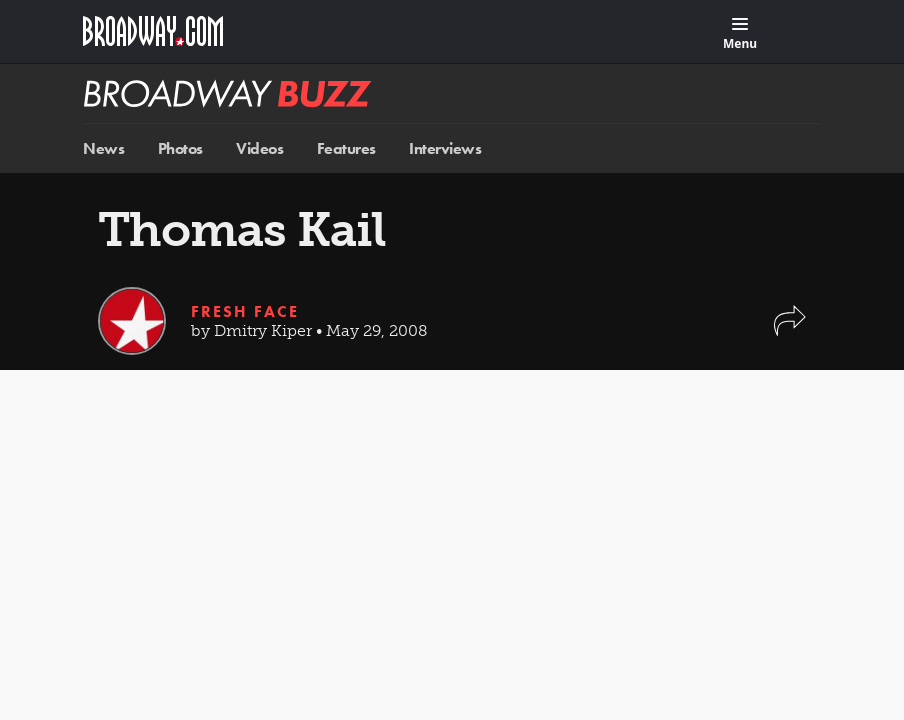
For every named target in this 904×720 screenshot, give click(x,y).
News (103, 148)
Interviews (445, 148)
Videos (259, 148)
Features (346, 148)
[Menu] (740, 34)
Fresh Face (245, 311)
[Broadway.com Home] (153, 31)
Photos (180, 148)
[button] (790, 330)
